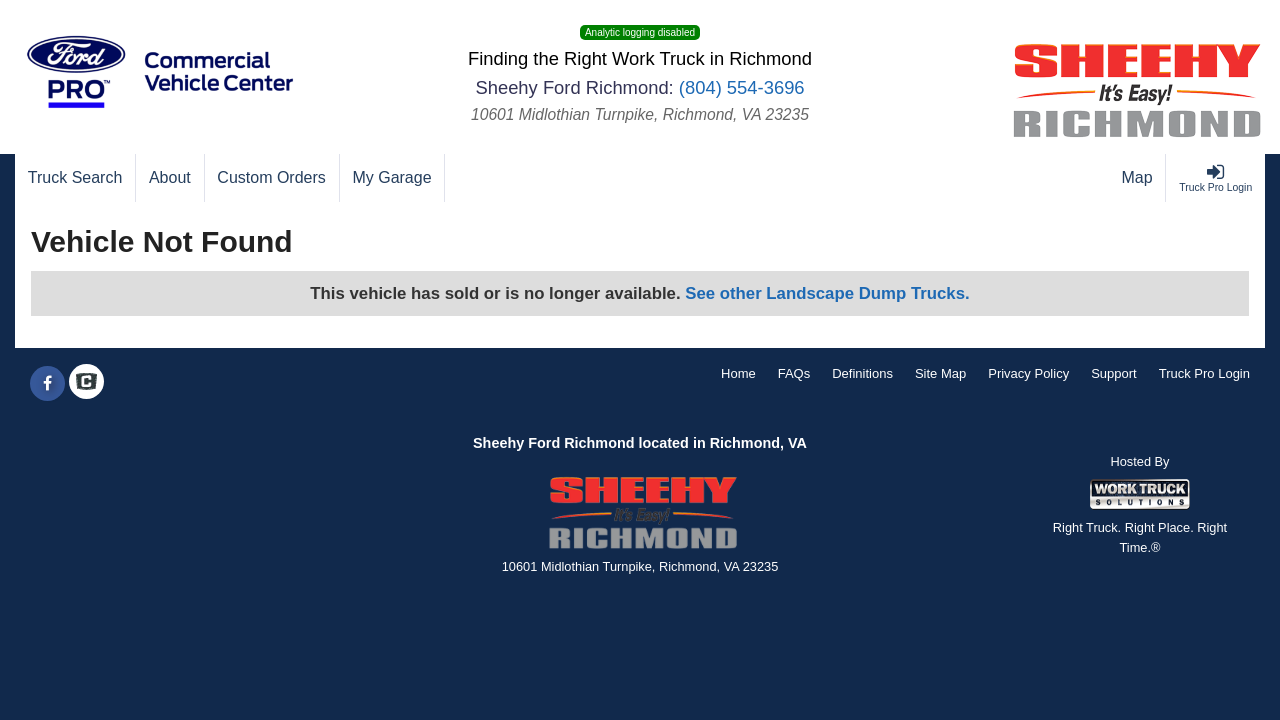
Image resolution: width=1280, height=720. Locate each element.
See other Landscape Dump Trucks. (827, 293)
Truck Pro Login (1204, 373)
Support (1114, 373)
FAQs (794, 373)
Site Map (940, 373)
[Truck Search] (75, 178)
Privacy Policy (1028, 373)
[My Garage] (393, 178)
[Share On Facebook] (47, 384)
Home (738, 373)
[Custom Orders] (272, 178)
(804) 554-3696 (742, 87)
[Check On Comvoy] (86, 384)
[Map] (1138, 178)
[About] (170, 178)
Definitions (862, 373)
